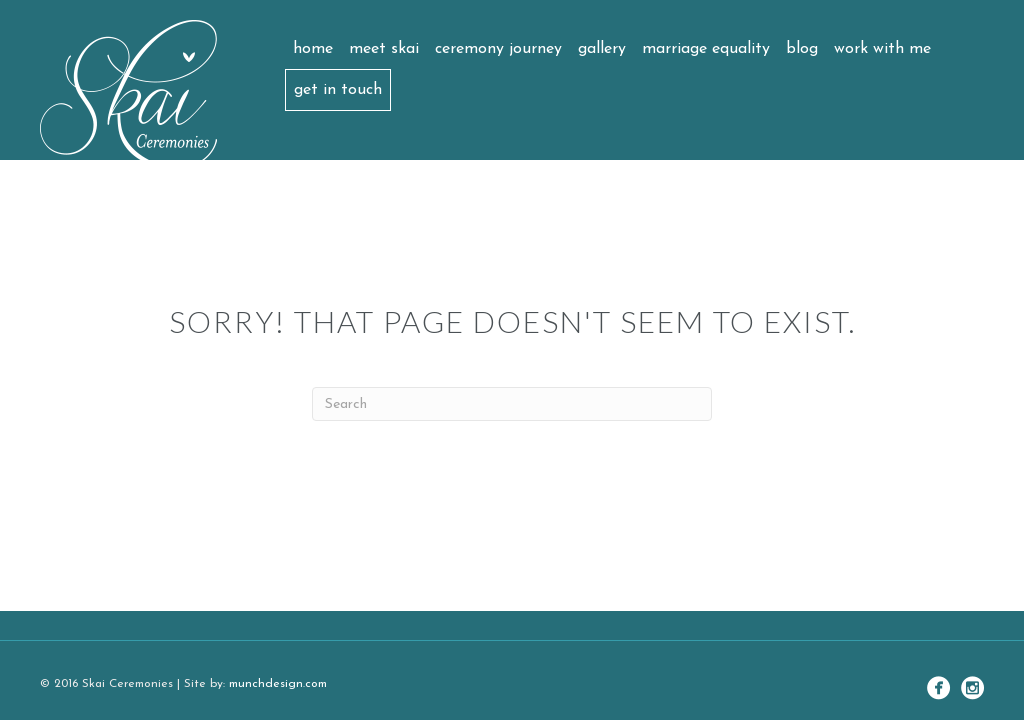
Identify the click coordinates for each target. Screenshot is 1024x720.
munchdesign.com (278, 684)
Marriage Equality (706, 49)
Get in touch (338, 90)
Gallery (602, 49)
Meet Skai (384, 49)
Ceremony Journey (498, 49)
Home (313, 49)
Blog (802, 49)
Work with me (882, 49)
